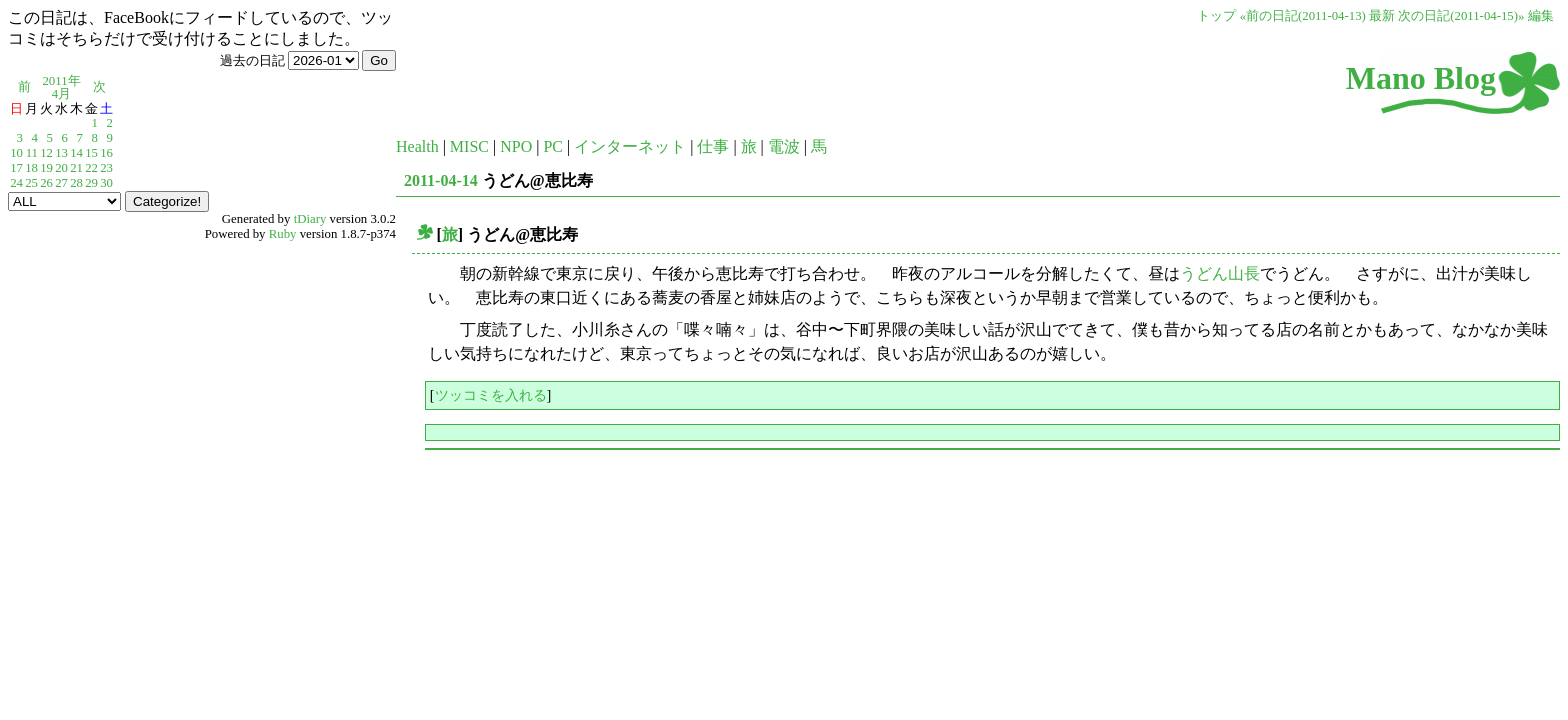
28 (76, 183)
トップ (1216, 16)
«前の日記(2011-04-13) (1303, 16)
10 (16, 153)
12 (46, 153)
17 (16, 168)
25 (31, 183)
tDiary (310, 219)
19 (46, 168)
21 (76, 168)
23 (106, 168)
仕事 (713, 146)
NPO (516, 146)
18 (31, 168)
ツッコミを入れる (491, 395)
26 (46, 183)
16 (106, 153)
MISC (469, 146)
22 (91, 168)
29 (91, 183)
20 (61, 168)
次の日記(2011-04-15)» (1461, 16)
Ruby (283, 234)
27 (61, 183)
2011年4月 (61, 87)
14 (76, 153)
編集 (1541, 16)
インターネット (630, 146)
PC (553, 146)
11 (32, 153)
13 (61, 153)
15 (91, 153)
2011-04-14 (441, 180)
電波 (784, 146)
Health (417, 146)
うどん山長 (1220, 273)
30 (106, 183)
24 (16, 183)
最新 (1382, 16)
